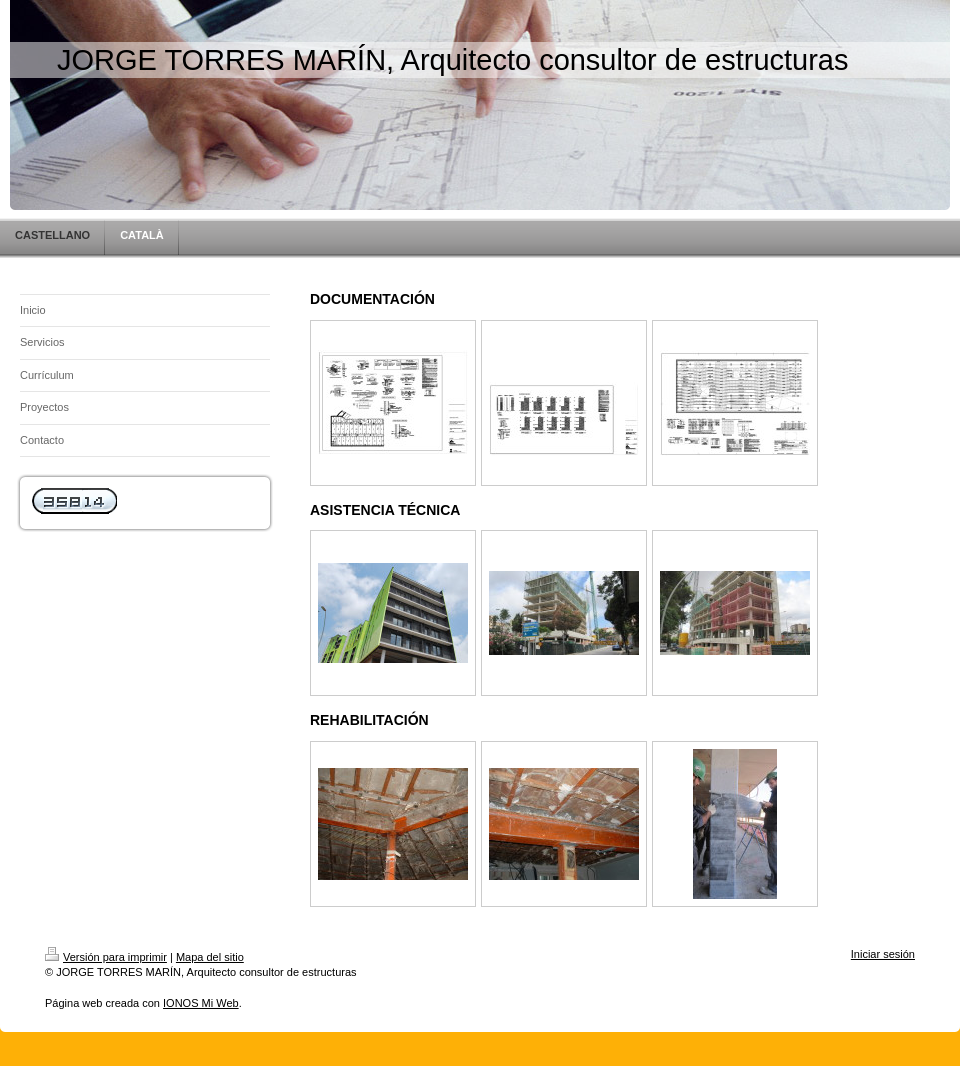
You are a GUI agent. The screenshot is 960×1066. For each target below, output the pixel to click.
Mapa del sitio (210, 957)
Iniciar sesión (883, 954)
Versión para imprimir (106, 957)
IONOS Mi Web (201, 1003)
